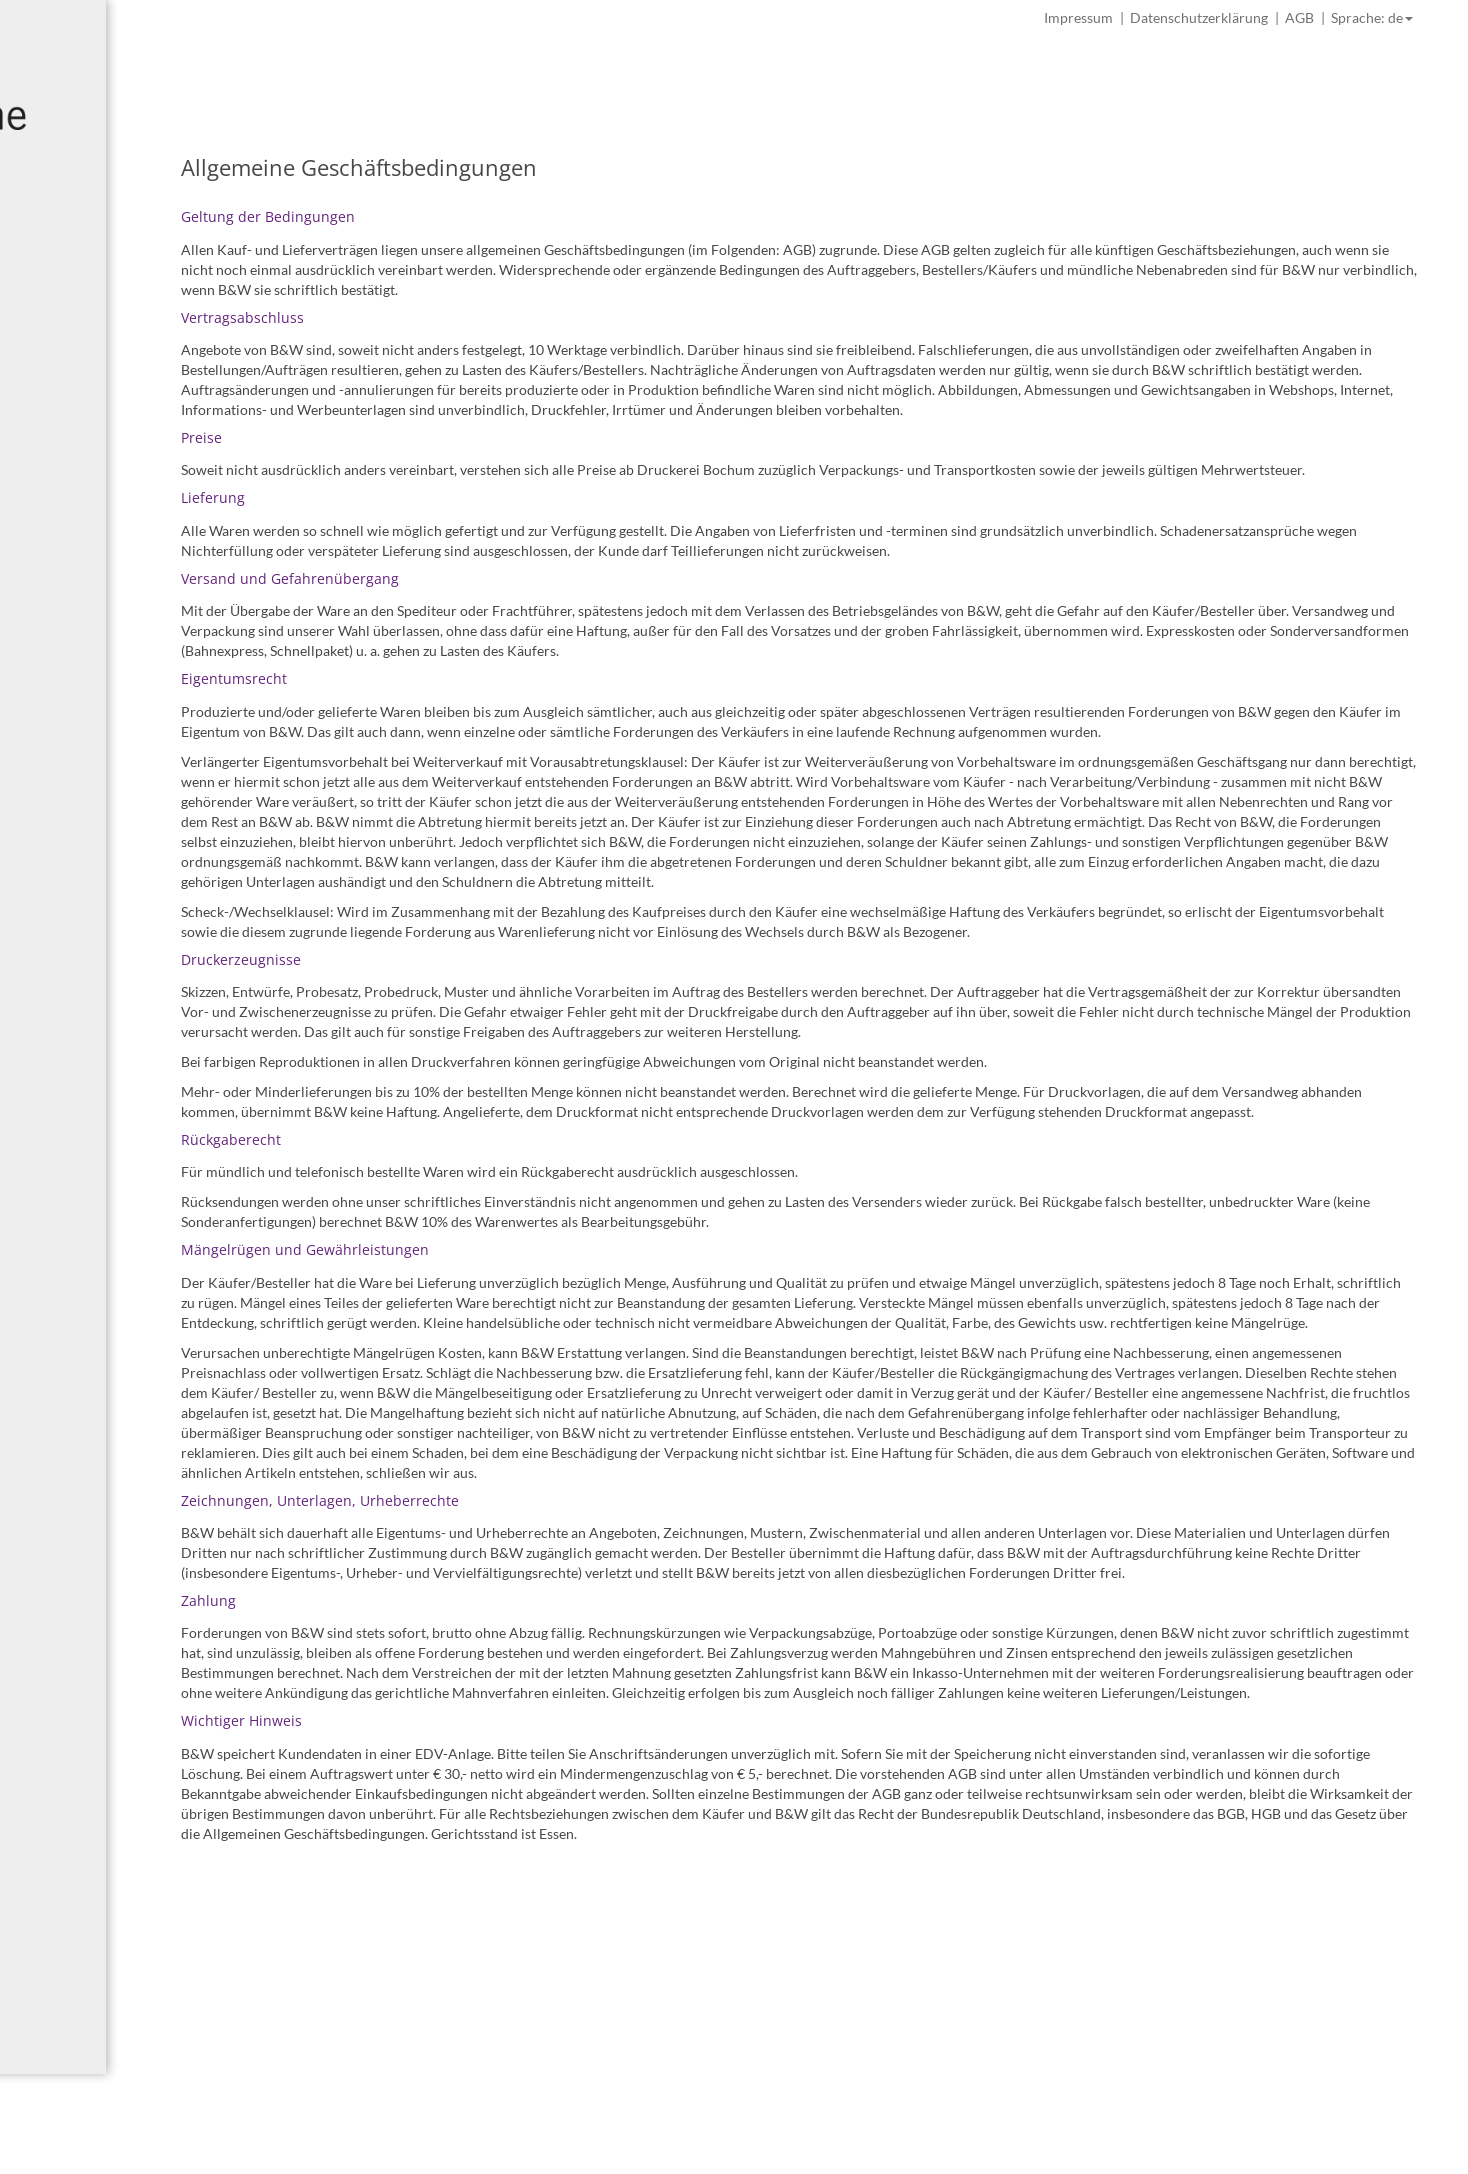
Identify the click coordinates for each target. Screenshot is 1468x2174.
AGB (1299, 17)
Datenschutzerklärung (1199, 17)
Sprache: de (1372, 17)
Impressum (1078, 17)
